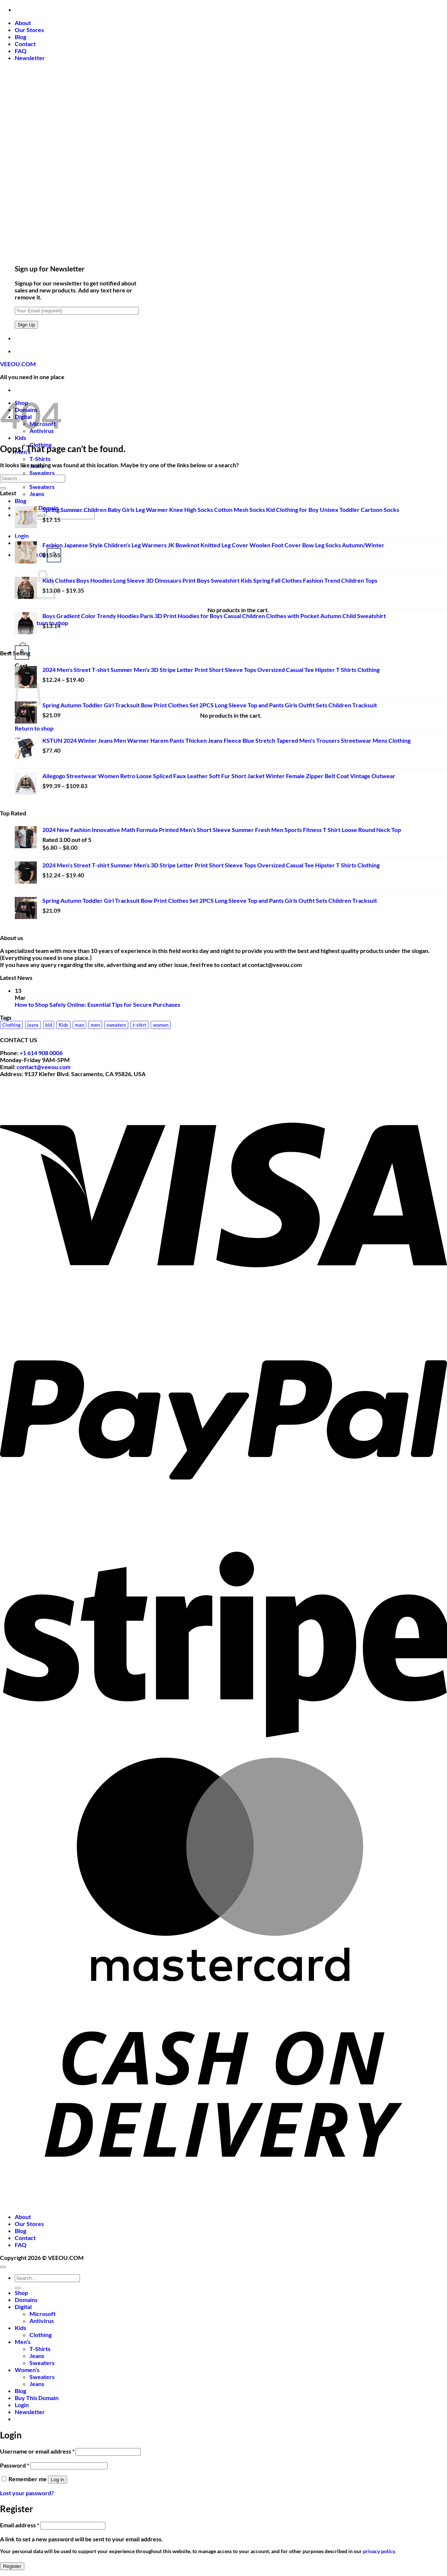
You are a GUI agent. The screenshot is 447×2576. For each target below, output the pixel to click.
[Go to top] (3, 2267)
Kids (20, 437)
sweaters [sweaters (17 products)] (116, 1025)
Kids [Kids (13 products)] (63, 1025)
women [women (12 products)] (160, 1025)
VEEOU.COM (18, 363)
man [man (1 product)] (79, 1025)
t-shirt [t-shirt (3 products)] (139, 1025)
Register (12, 2566)
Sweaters (42, 472)
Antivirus (41, 2320)
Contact (25, 43)
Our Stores (29, 29)
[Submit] (3, 488)
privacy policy (379, 2551)
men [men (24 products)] (95, 1025)
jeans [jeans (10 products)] (33, 1025)
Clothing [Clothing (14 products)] (11, 1025)
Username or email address (37, 2451)
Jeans (36, 493)
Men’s (23, 2341)
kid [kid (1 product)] (48, 1025)
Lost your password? (27, 2492)
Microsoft (42, 2313)
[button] (30, 57)
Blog (20, 36)
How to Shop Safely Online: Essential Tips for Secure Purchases (97, 1004)
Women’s (27, 2369)
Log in (57, 2479)
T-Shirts (39, 458)
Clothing (40, 2334)
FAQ (21, 50)
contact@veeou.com (43, 1066)
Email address (19, 2524)
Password (14, 2465)
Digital (23, 2306)
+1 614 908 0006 (41, 1052)
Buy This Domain (37, 2397)
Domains (26, 2299)
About (23, 22)
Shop (21, 2292)
